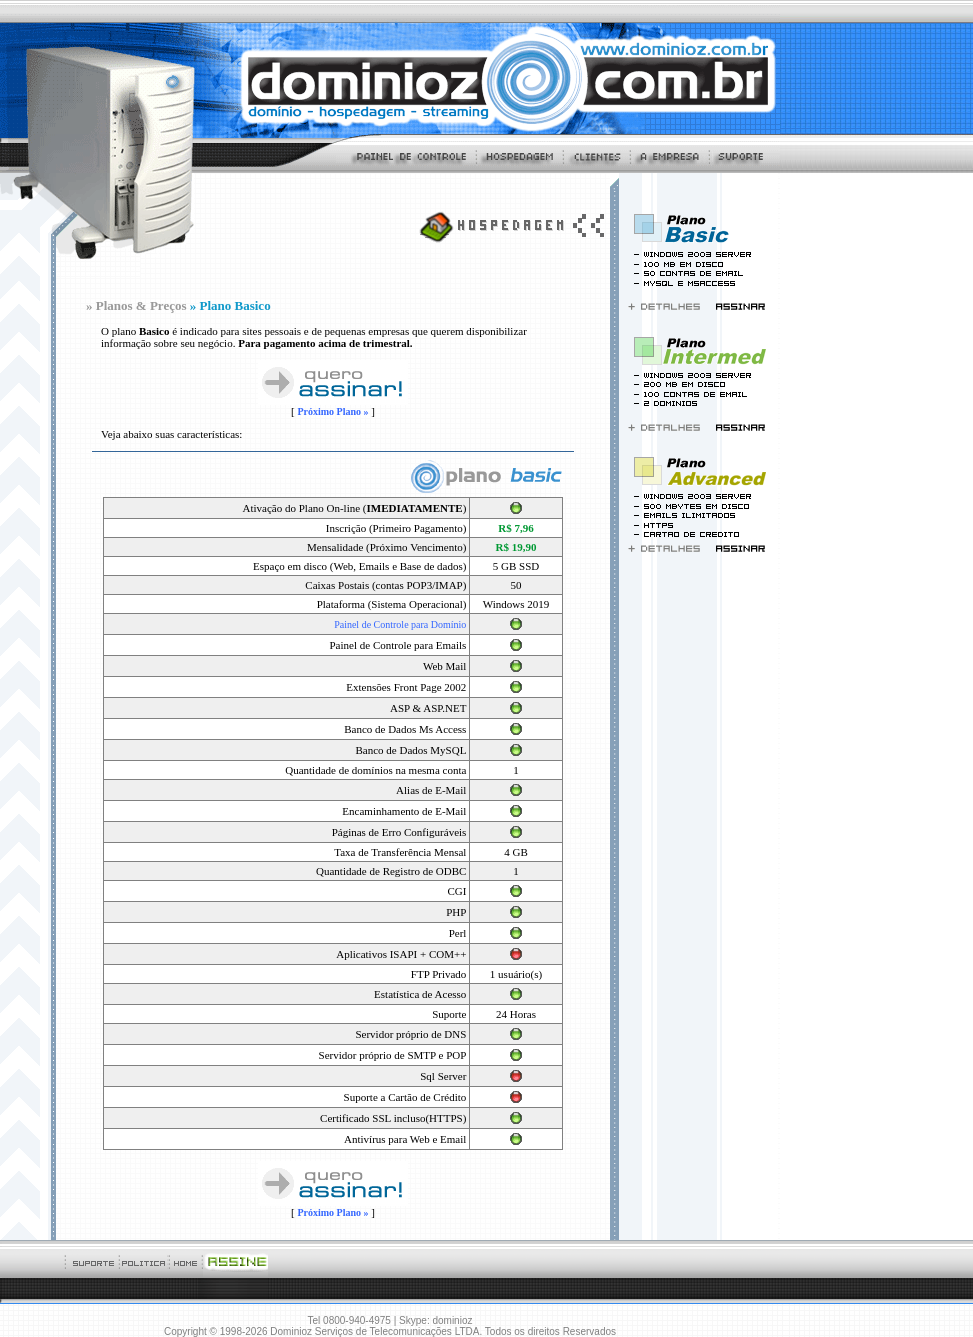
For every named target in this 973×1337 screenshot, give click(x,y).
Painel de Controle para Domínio (400, 624)
